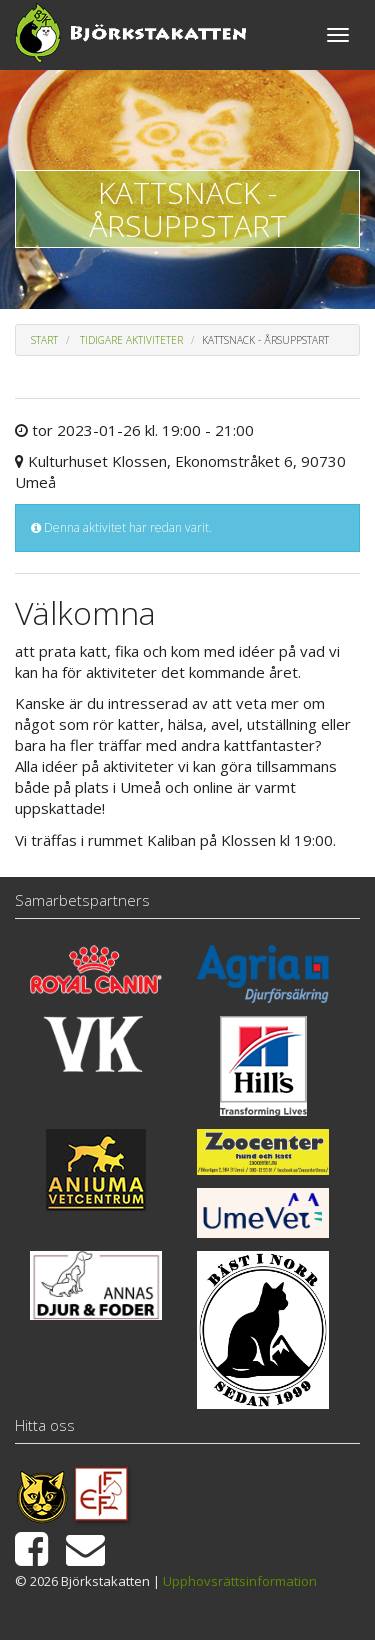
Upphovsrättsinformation (240, 1581)
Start (44, 340)
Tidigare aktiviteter (131, 340)
